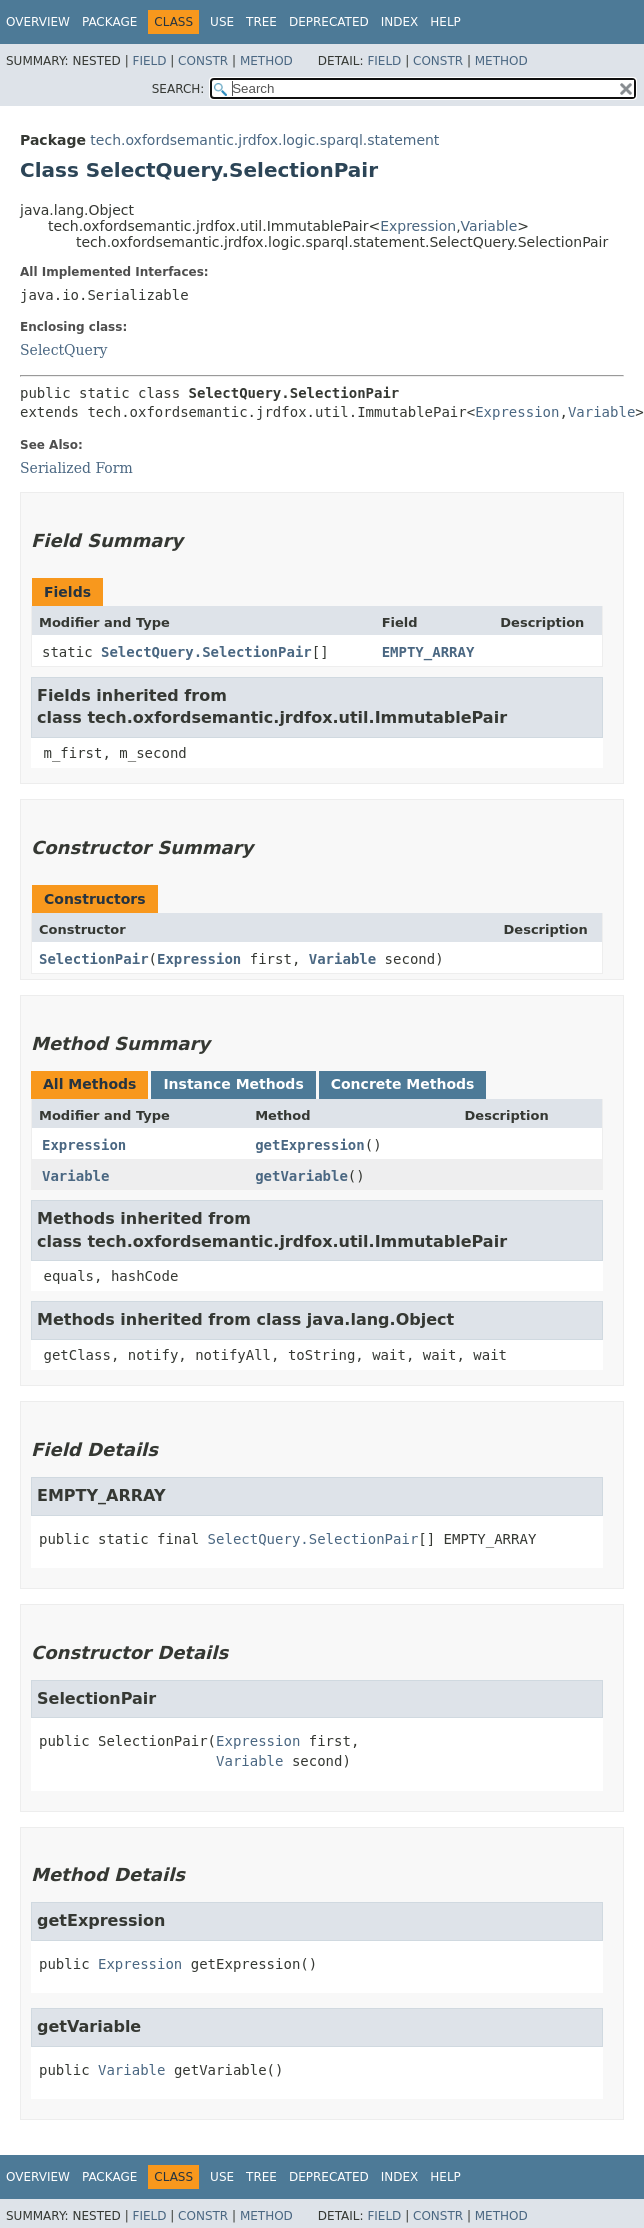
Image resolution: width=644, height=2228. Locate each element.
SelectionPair (94, 959)
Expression (418, 226)
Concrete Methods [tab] (403, 1084)
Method (266, 61)
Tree (261, 22)
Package (109, 22)
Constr (203, 61)
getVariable (301, 1176)
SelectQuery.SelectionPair (206, 652)
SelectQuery (64, 350)
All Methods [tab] (89, 1084)
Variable (489, 226)
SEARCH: (178, 89)
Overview (38, 22)
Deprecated (329, 22)
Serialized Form (76, 468)
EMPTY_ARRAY (428, 652)
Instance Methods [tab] (233, 1084)
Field (149, 61)
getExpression (310, 1145)
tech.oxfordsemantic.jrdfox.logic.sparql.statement (264, 140)
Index (400, 22)
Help (445, 22)
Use (222, 22)
